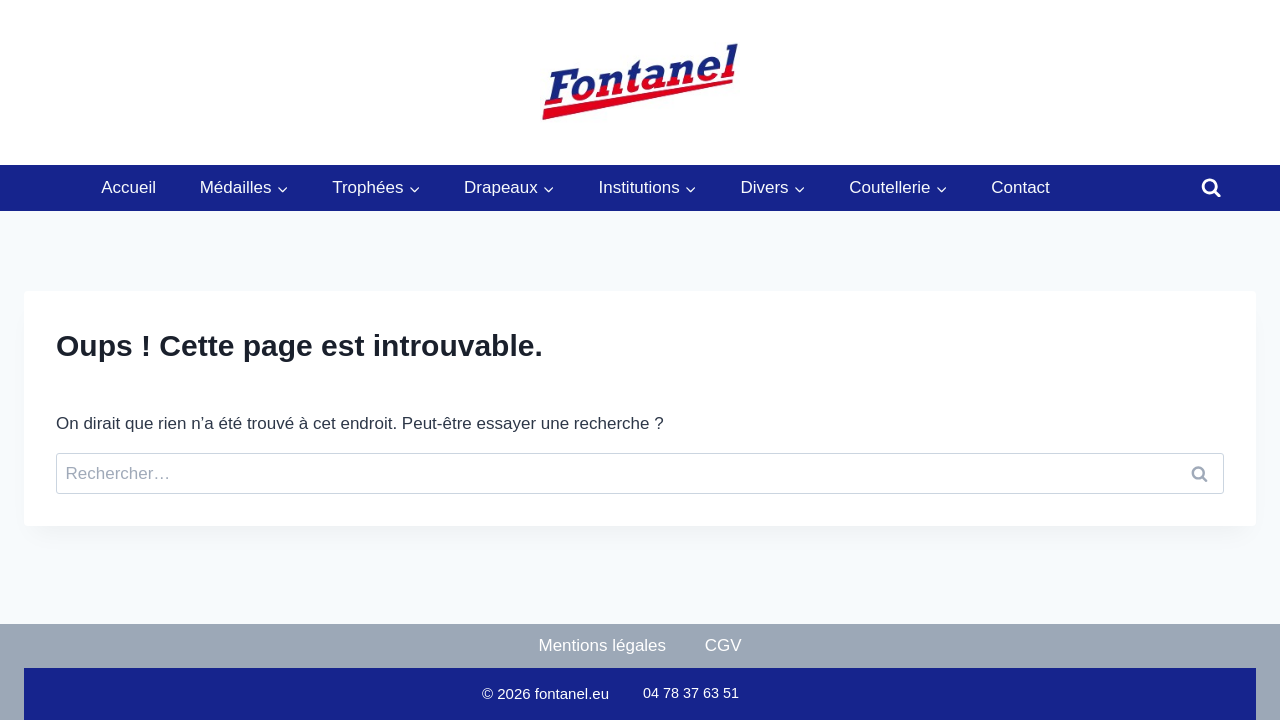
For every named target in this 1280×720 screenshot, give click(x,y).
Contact (1020, 187)
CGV (723, 645)
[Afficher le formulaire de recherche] (1211, 188)
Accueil (128, 187)
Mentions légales (603, 645)
